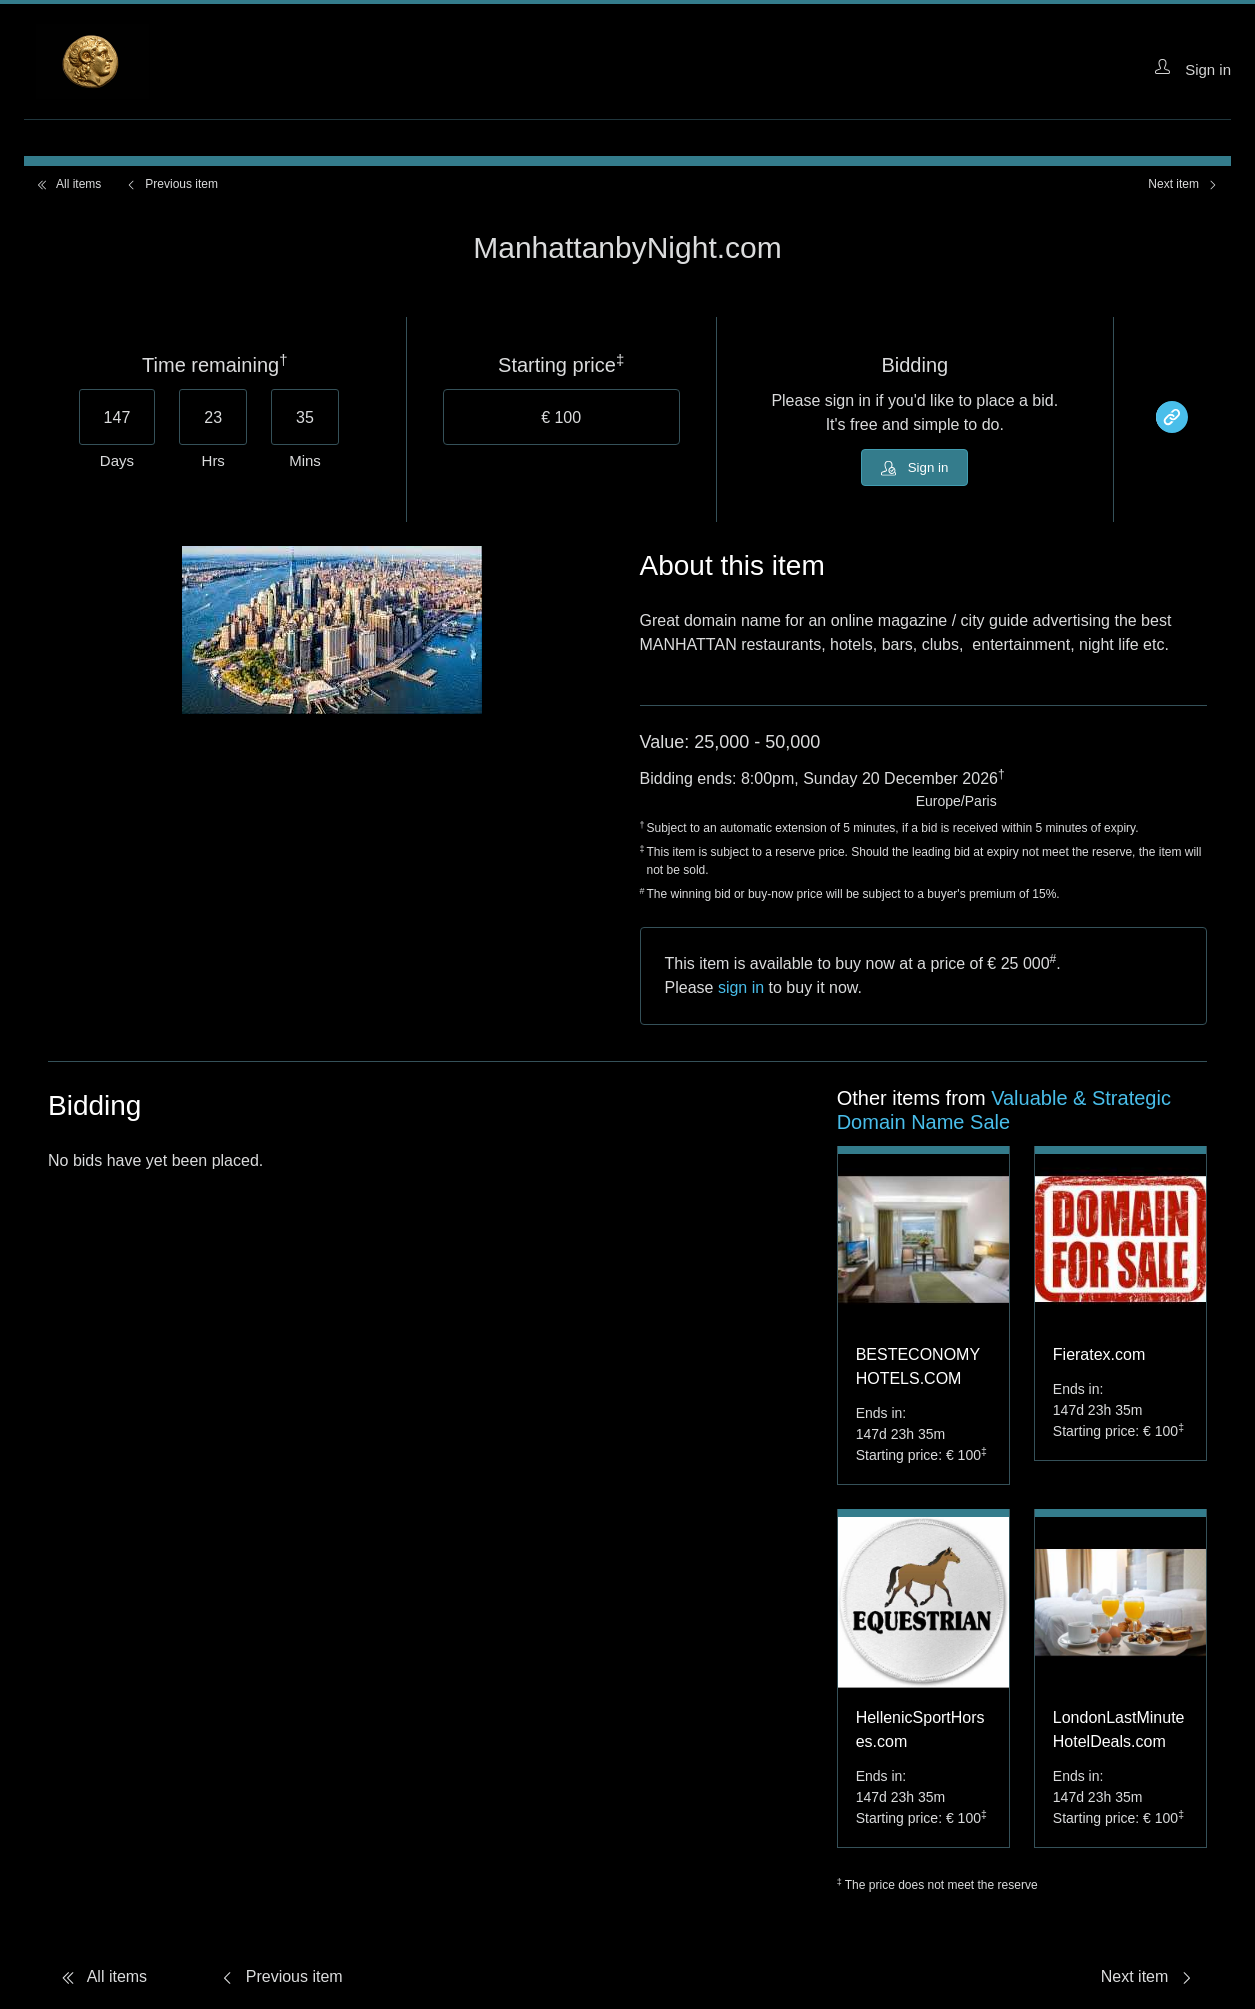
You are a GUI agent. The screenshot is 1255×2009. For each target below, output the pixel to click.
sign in (741, 991)
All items (68, 184)
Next (1183, 184)
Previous (171, 184)
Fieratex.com (1099, 1358)
